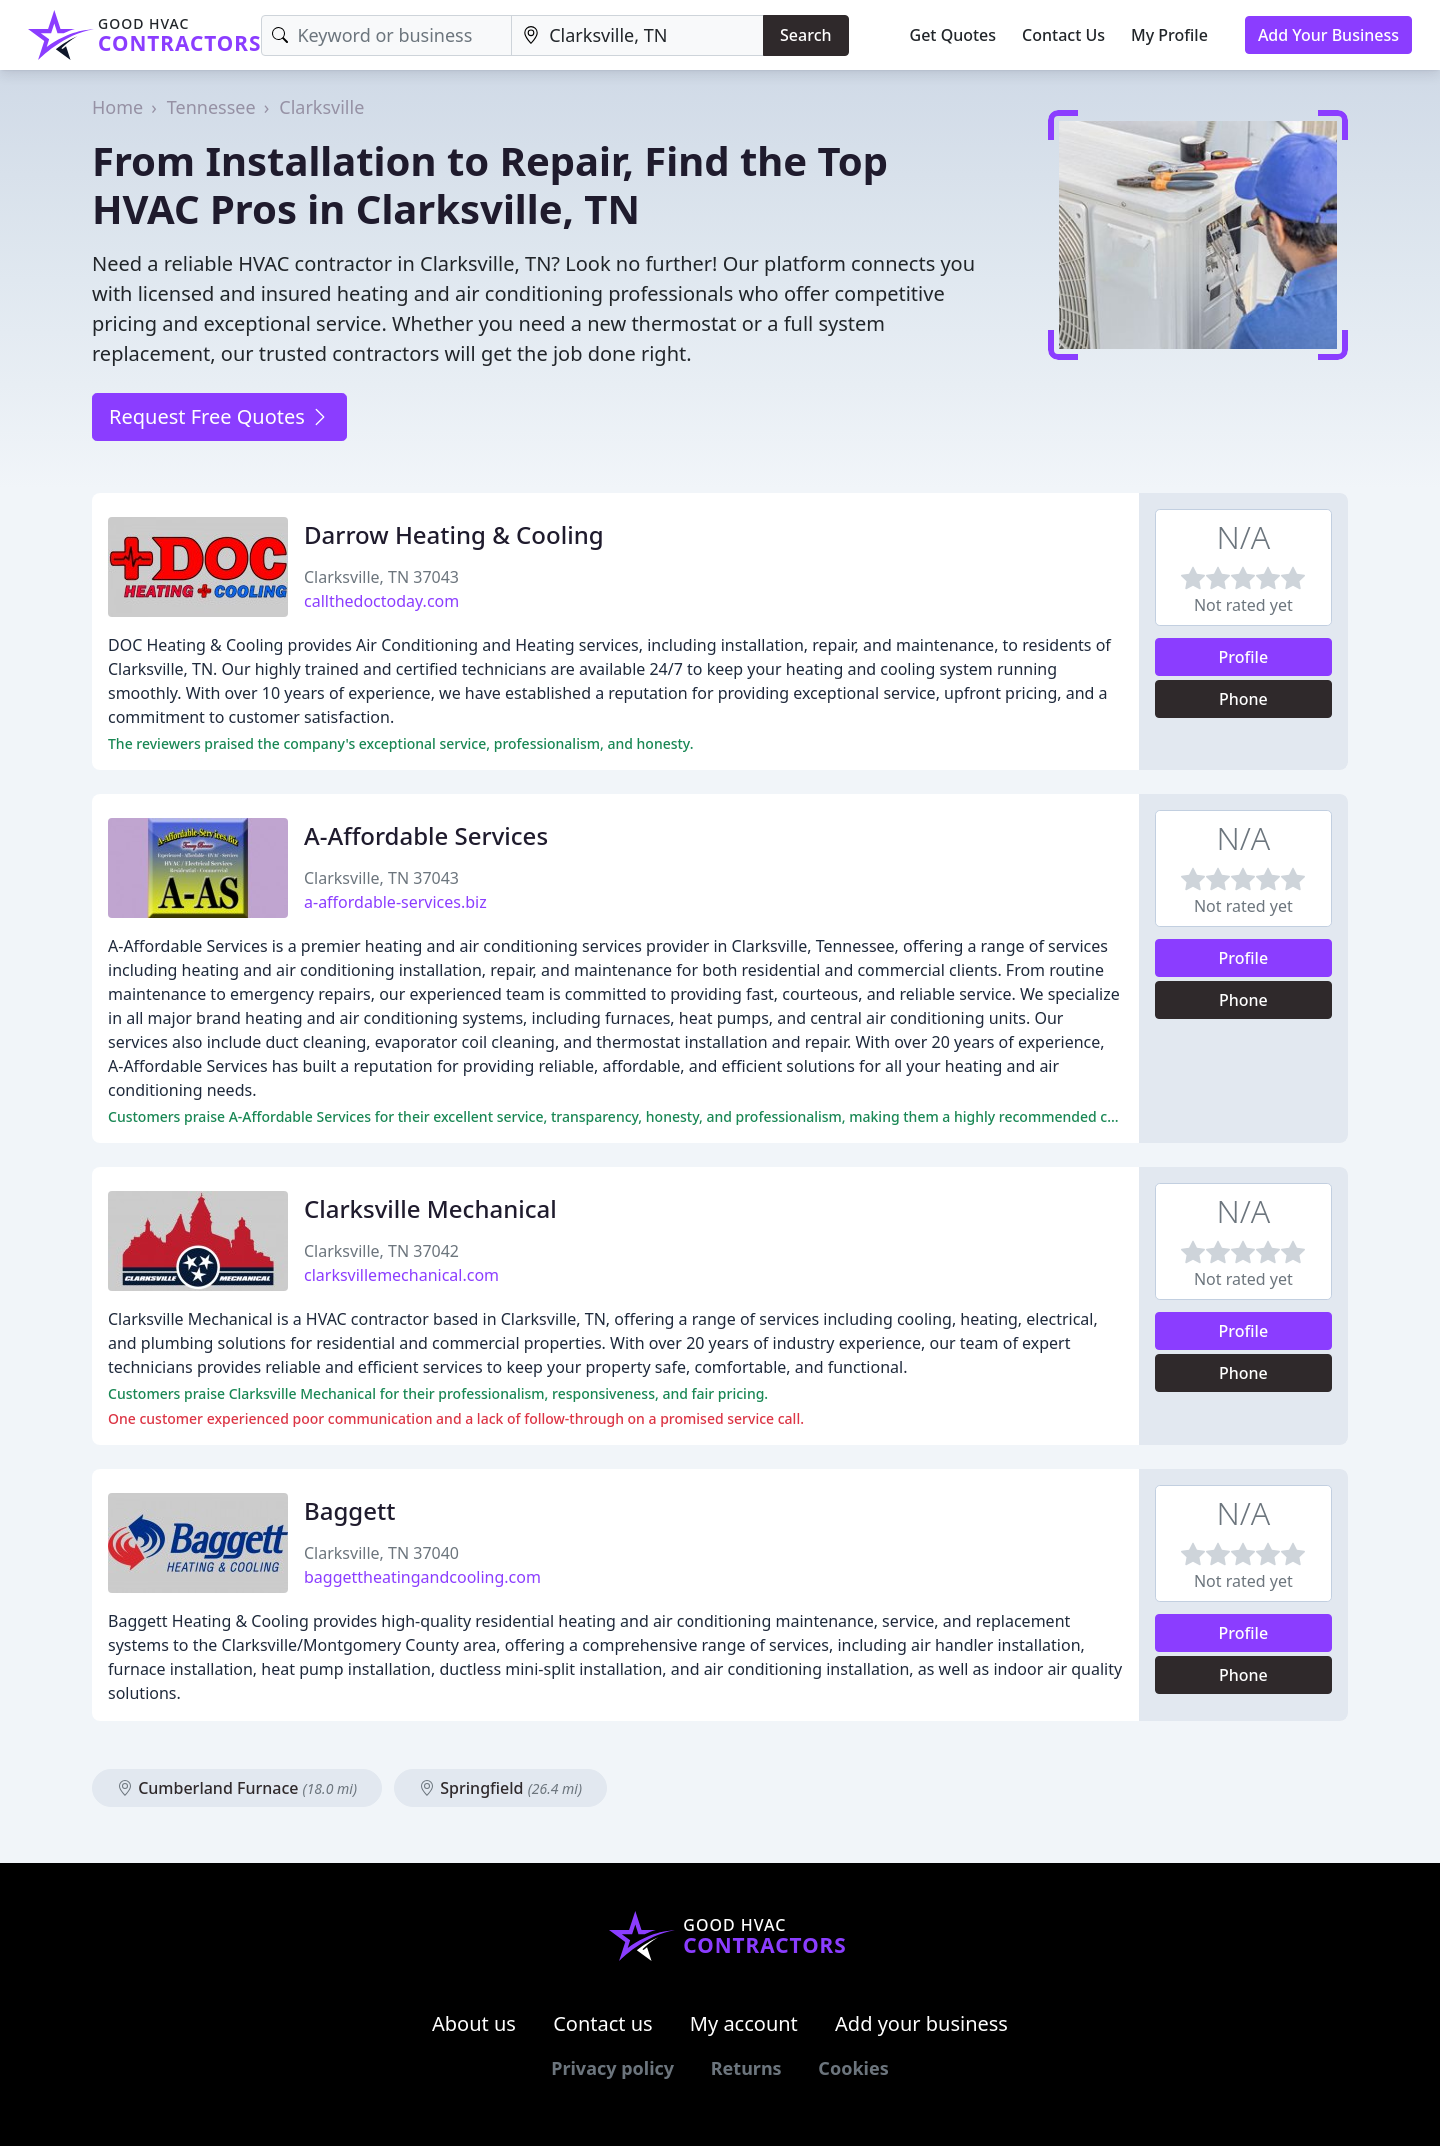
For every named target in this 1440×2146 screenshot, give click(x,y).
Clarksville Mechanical (430, 1208)
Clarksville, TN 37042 (381, 1251)
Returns (746, 2068)
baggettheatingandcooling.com (422, 1577)
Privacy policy (612, 2068)
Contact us (603, 2023)
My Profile (1169, 35)
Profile (1244, 657)
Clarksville (321, 107)
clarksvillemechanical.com (401, 1275)
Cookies (853, 2068)
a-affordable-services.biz (395, 902)
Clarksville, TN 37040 (381, 1553)
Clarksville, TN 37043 (381, 577)
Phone (1243, 699)
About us (474, 2023)
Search (805, 35)
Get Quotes (953, 35)
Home (117, 107)
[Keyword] (386, 35)
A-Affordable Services (426, 835)
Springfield (500, 1788)
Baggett (349, 1510)
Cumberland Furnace (237, 1788)
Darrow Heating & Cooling (454, 534)
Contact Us (1063, 35)
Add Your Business (1328, 35)
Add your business (921, 2023)
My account (744, 2023)
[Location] (637, 35)
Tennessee (211, 107)
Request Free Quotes (219, 416)
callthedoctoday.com (381, 601)
